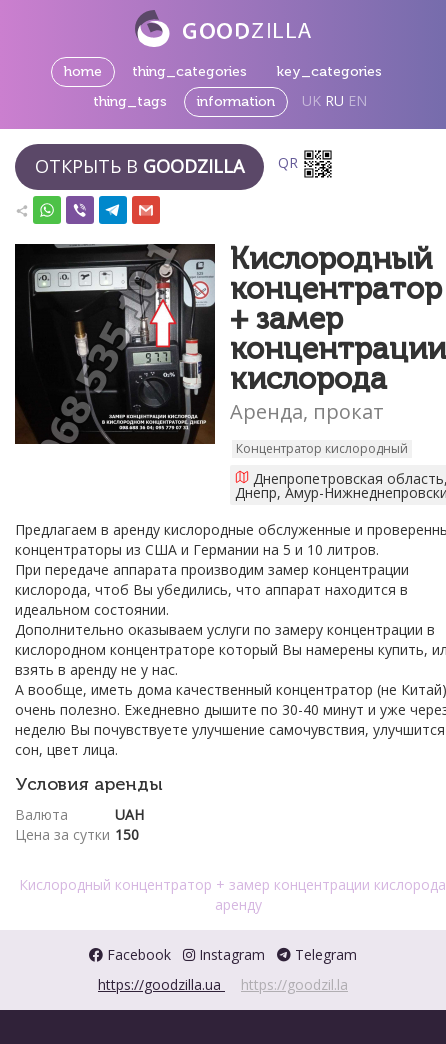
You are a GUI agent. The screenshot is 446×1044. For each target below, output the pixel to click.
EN (357, 100)
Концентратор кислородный (322, 448)
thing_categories (189, 71)
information (236, 101)
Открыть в (139, 166)
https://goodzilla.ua (161, 984)
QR (306, 164)
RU (334, 100)
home (83, 71)
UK (311, 100)
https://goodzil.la (294, 984)
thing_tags (130, 101)
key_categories (329, 71)
